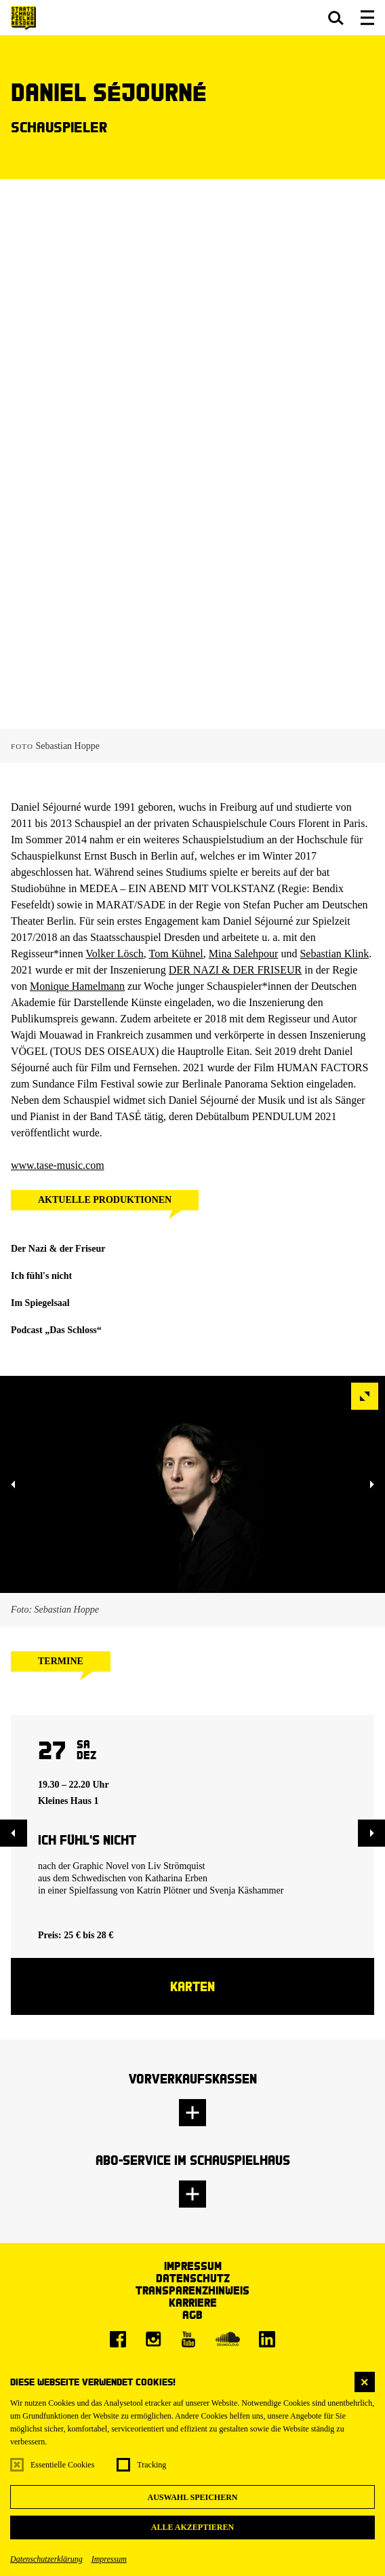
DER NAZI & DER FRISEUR (235, 970)
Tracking (151, 2464)
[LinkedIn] (267, 2339)
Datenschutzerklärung (46, 2559)
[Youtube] (188, 2339)
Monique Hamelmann (77, 986)
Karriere (193, 2302)
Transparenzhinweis (192, 2290)
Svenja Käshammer (246, 1890)
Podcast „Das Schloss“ (56, 1330)
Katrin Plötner (163, 1890)
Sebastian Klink (334, 953)
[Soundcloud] (228, 2339)
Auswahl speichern (192, 2497)
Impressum (109, 2559)
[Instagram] (153, 2339)
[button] (336, 17)
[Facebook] (118, 2339)
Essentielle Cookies (62, 2464)
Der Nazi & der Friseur (58, 1249)
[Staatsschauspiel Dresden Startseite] (23, 18)
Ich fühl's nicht (41, 1276)
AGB (192, 2314)
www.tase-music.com (57, 1165)
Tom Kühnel (176, 953)
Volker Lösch (114, 953)
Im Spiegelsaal (40, 1303)
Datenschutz (193, 2278)
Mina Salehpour (244, 953)
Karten (192, 1986)
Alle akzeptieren (192, 2527)
